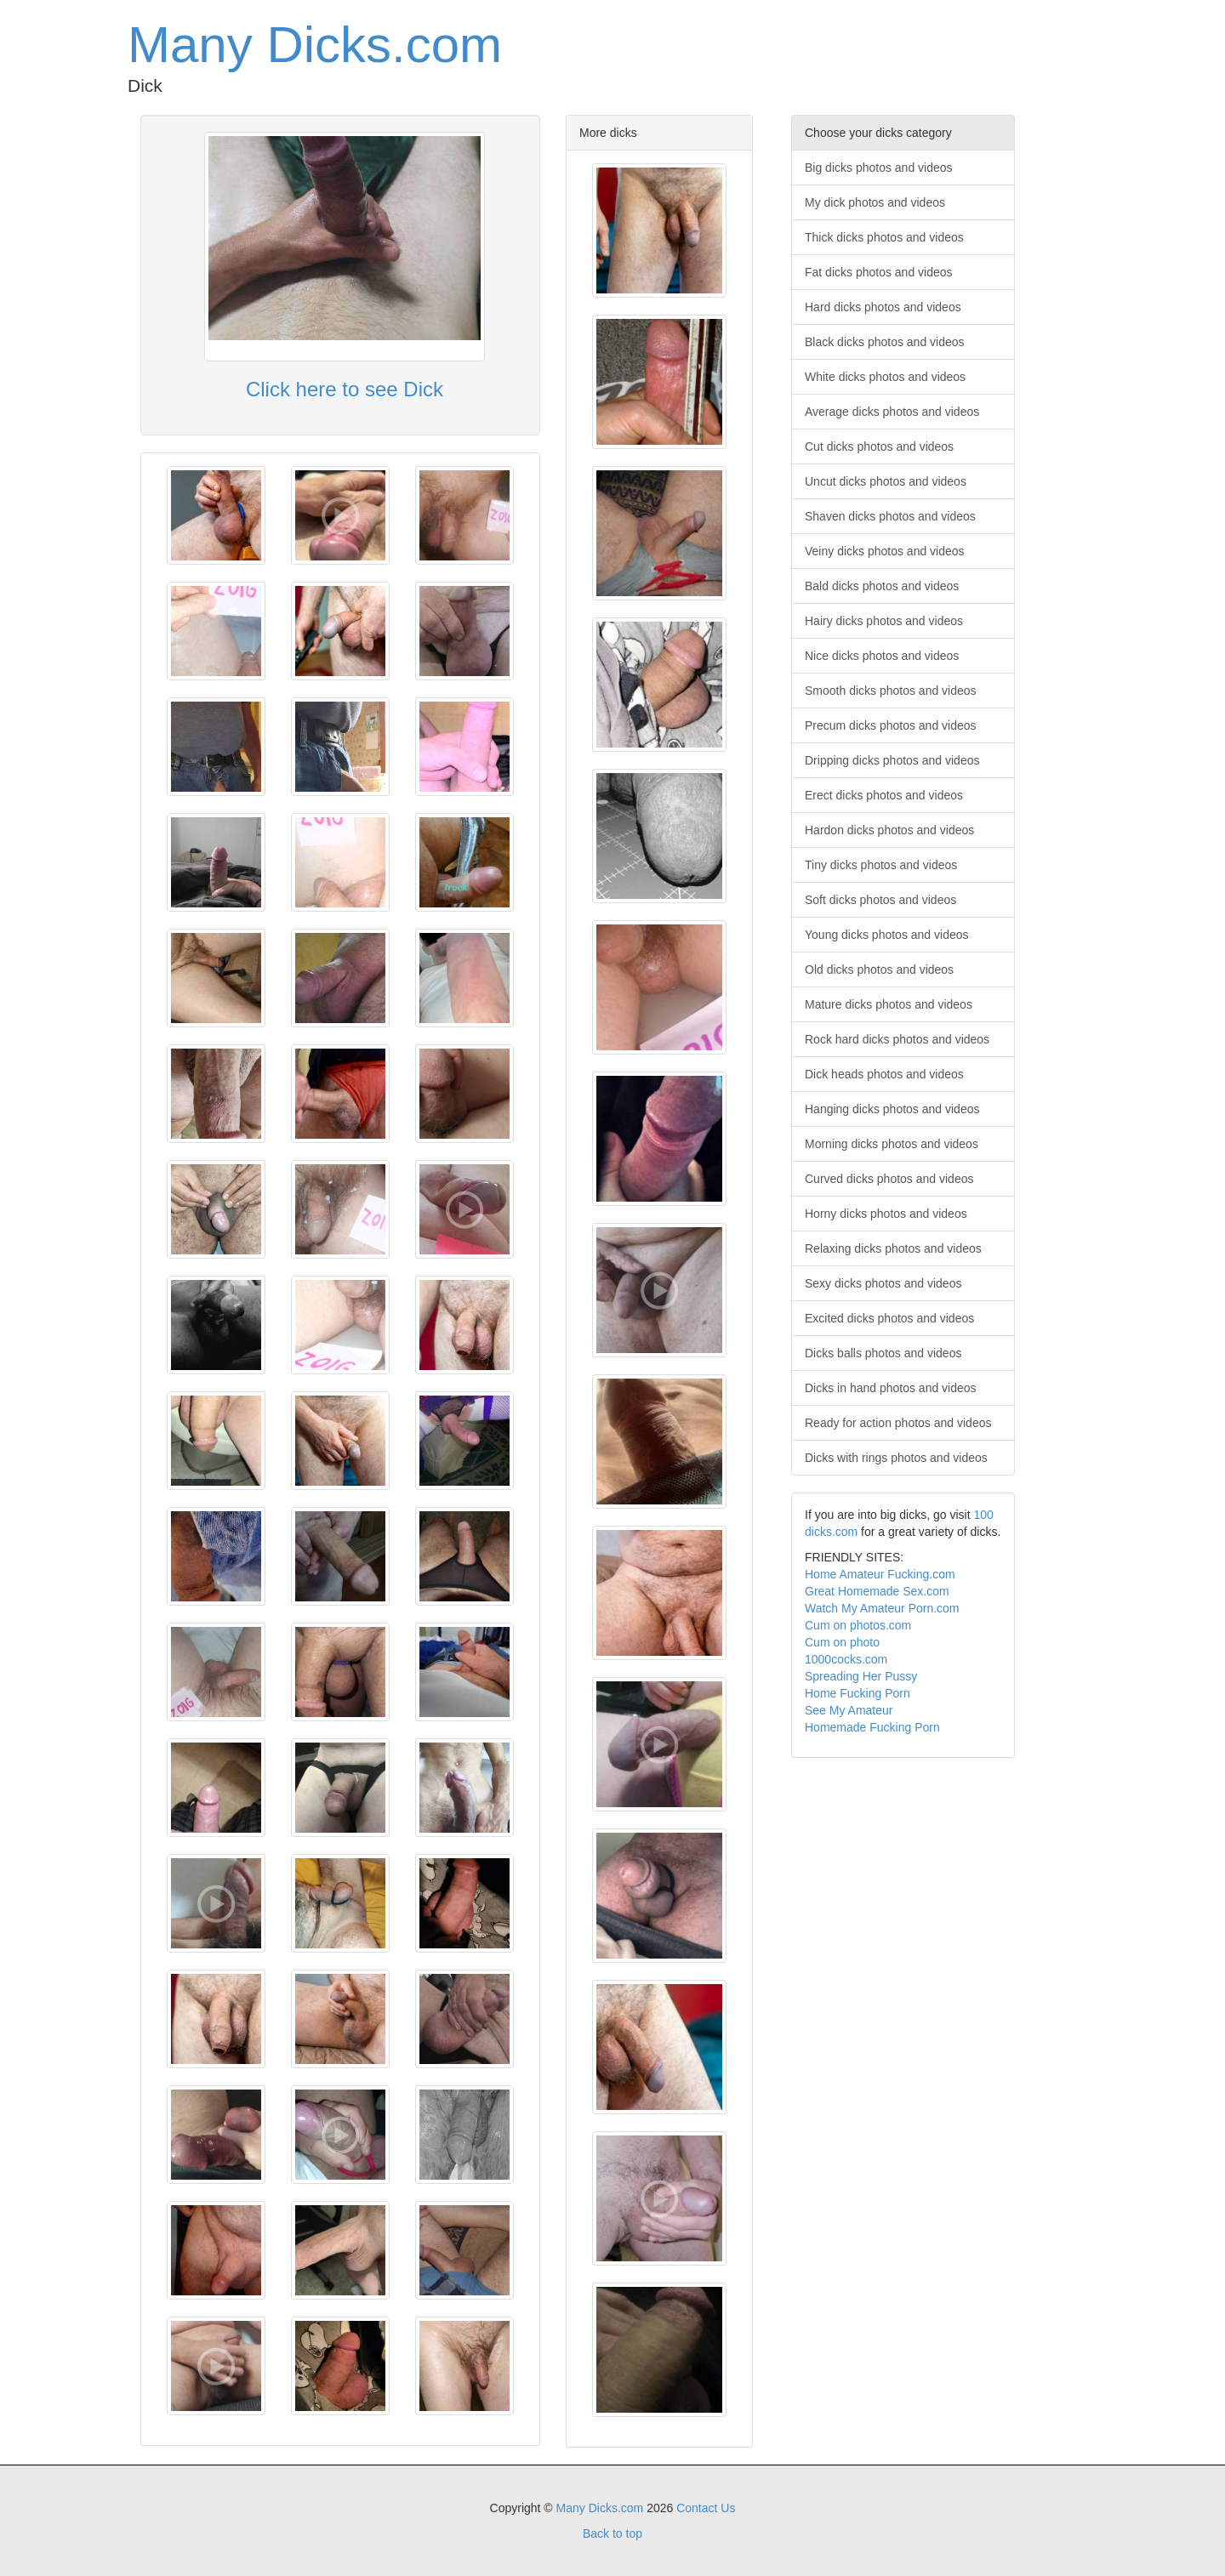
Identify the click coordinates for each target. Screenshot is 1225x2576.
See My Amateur (849, 1710)
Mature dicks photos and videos (888, 1004)
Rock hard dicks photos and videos (897, 1039)
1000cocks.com (846, 1659)
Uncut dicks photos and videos (885, 481)
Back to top (612, 2533)
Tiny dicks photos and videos (881, 865)
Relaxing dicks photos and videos (893, 1248)
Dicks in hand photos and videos (891, 1388)
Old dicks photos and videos (879, 969)
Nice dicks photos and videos (882, 655)
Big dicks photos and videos (879, 167)
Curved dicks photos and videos (889, 1179)
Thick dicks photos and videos (884, 237)
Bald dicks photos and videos (882, 586)
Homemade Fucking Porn (872, 1727)
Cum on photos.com (858, 1625)
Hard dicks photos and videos (883, 307)
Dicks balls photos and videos (883, 1353)
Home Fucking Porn (857, 1693)
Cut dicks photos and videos (879, 446)
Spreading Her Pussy (861, 1676)
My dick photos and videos (875, 202)
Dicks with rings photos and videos (896, 1457)
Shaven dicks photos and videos (890, 516)
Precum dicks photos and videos (891, 725)
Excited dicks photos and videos (889, 1318)
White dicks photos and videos (885, 377)
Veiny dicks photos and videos (885, 551)
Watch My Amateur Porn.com (882, 1608)
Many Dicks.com (315, 44)
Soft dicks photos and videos (880, 900)
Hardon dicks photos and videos (889, 830)
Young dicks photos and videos (887, 934)
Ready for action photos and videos (898, 1423)
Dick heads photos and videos (884, 1074)
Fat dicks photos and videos (879, 272)
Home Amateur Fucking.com (880, 1574)
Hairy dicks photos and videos (884, 621)
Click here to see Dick (344, 389)
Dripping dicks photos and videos (892, 760)
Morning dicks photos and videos (891, 1144)
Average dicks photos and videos (892, 411)
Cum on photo (842, 1642)
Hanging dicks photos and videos (892, 1109)
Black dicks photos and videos (885, 342)
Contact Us (705, 2508)
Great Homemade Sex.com (877, 1591)
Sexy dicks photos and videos (883, 1283)
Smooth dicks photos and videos (891, 690)
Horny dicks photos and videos (886, 1213)
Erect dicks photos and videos (884, 795)
